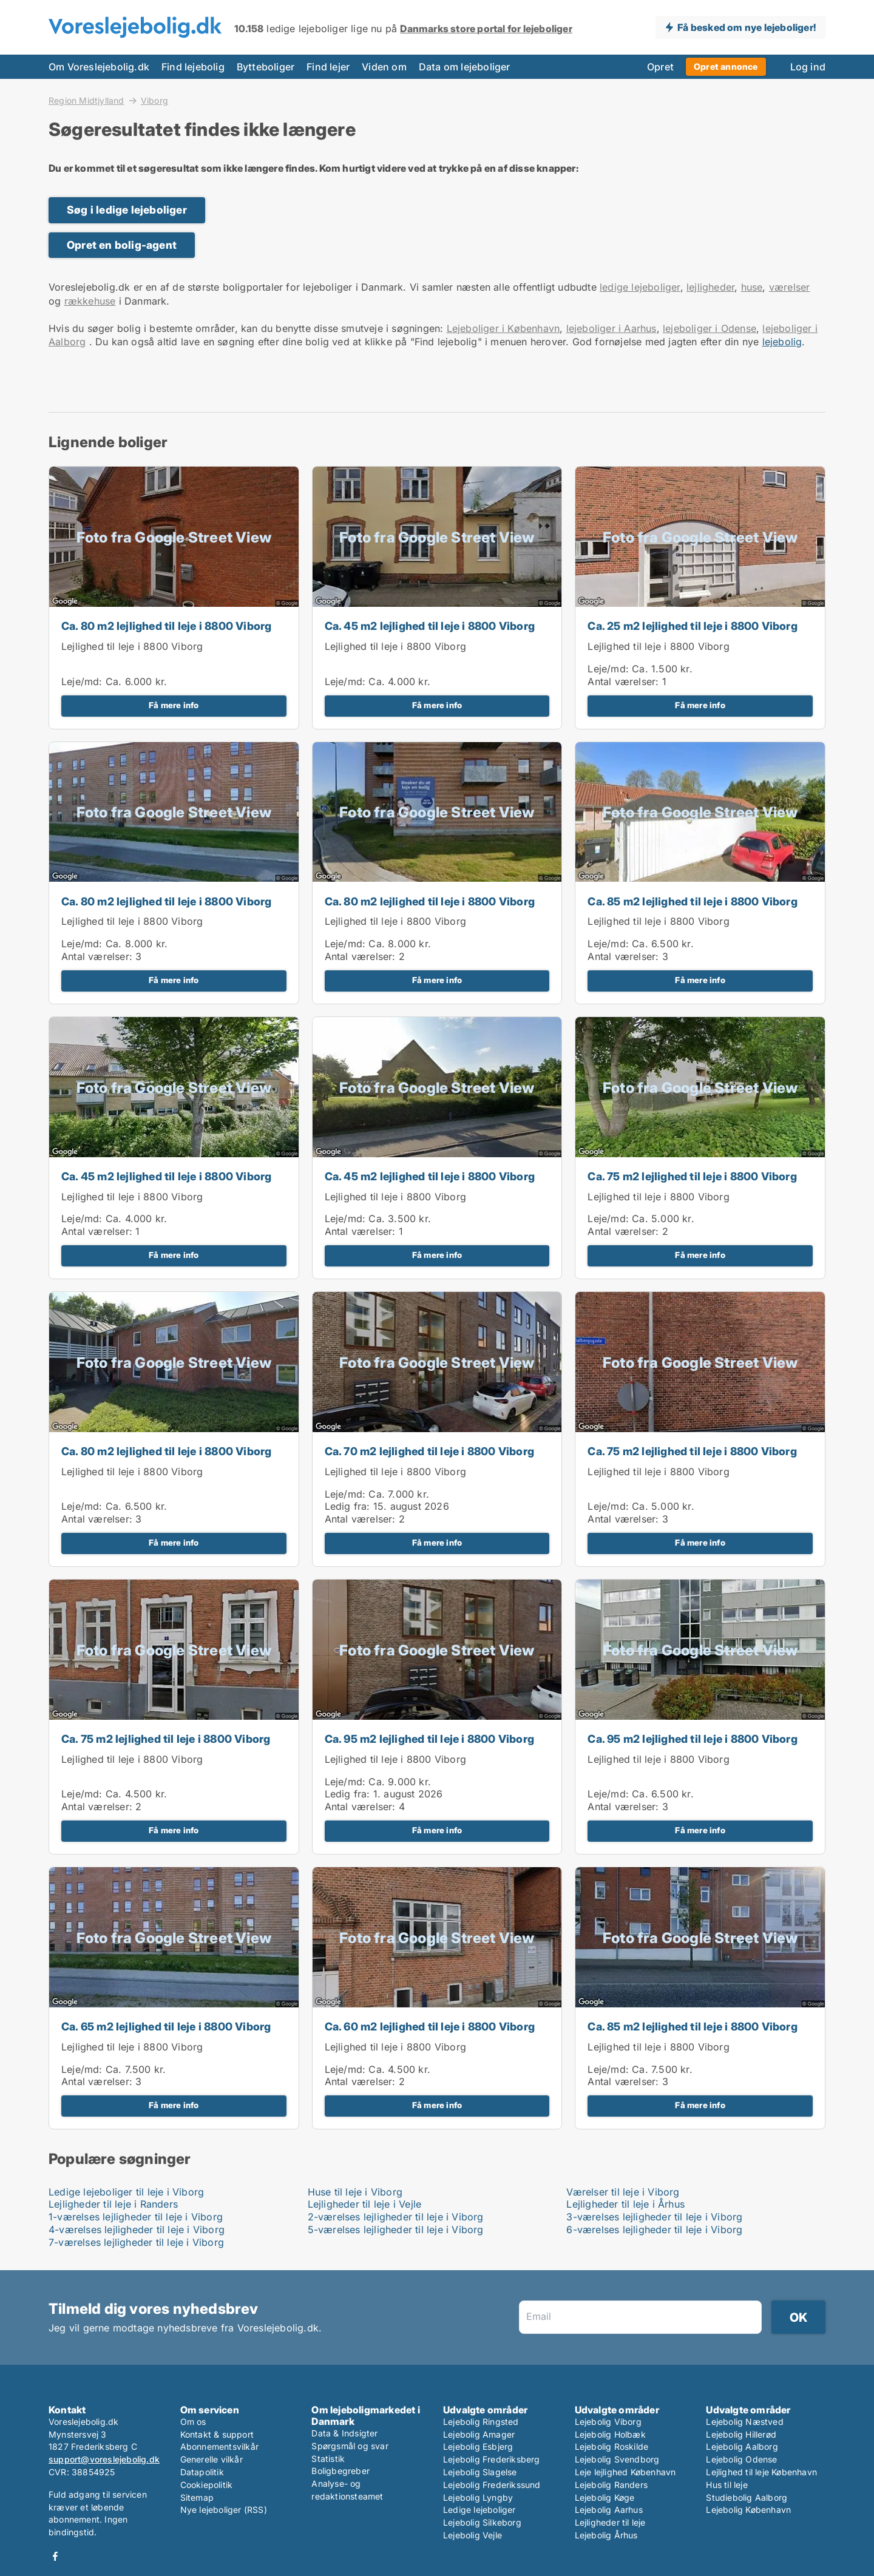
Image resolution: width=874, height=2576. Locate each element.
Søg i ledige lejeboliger (127, 209)
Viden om (384, 67)
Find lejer (328, 67)
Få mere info (173, 705)
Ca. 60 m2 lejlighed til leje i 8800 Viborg (430, 2026)
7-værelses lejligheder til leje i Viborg (136, 2242)
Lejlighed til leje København (761, 2472)
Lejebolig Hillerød (741, 2434)
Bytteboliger (265, 67)
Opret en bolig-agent (122, 244)
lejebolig (782, 342)
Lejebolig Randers (611, 2485)
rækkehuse (90, 301)
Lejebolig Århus (606, 2535)
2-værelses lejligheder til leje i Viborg (396, 2217)
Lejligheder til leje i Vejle (365, 2204)
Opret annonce (726, 66)
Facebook (55, 2556)
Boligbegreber (340, 2471)
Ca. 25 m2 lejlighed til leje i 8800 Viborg (692, 626)
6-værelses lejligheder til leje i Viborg (654, 2229)
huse (752, 287)
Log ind (807, 67)
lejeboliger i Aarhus (611, 328)
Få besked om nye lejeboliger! (746, 27)
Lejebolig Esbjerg (478, 2446)
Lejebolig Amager (479, 2434)
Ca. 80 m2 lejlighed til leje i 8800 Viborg (166, 626)
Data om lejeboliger (464, 67)
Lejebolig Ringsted (481, 2421)
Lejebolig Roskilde (612, 2446)
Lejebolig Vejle (472, 2535)
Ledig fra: (347, 1506)
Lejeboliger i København (503, 328)
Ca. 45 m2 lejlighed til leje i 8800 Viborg (430, 626)
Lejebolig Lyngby (478, 2497)
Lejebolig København (748, 2509)
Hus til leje (726, 2485)
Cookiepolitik (206, 2485)
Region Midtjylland (86, 100)
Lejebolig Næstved (744, 2421)
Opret (660, 67)
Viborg (154, 100)
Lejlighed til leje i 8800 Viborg (132, 646)
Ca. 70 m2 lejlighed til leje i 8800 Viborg (429, 1451)
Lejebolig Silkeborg (482, 2522)
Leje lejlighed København (625, 2472)
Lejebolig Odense (741, 2459)
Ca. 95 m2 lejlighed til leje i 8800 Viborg (429, 1739)
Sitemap (197, 2497)
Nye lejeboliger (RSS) (223, 2509)
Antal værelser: (623, 681)
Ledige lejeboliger (479, 2509)
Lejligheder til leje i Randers (113, 2204)
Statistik (328, 2458)
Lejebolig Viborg (608, 2421)
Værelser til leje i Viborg (622, 2192)
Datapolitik (202, 2472)
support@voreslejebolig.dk (104, 2459)
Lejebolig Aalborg (741, 2446)
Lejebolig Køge (605, 2497)
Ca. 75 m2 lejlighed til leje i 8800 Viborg (692, 1176)
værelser (789, 287)
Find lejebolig (193, 67)
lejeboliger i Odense (709, 328)
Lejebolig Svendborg (617, 2459)
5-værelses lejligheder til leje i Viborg (396, 2229)
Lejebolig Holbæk (610, 2434)
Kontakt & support (217, 2434)
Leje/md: (83, 681)
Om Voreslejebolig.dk (99, 67)
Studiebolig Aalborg (746, 2497)
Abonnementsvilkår (219, 2446)
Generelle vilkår (211, 2459)
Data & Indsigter (344, 2433)
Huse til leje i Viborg (355, 2192)
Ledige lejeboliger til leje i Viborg (126, 2192)
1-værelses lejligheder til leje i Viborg (136, 2217)
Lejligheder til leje (610, 2522)
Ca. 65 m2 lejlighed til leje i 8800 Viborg (166, 2026)
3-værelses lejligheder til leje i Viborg (654, 2217)
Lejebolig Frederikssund (492, 2485)
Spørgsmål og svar (349, 2446)
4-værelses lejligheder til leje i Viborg (137, 2229)
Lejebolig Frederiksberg (491, 2459)
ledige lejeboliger (640, 287)
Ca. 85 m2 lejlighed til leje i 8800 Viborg (692, 901)
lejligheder (710, 287)
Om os (193, 2421)
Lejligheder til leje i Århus (625, 2204)
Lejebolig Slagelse (480, 2472)
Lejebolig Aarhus (609, 2509)
